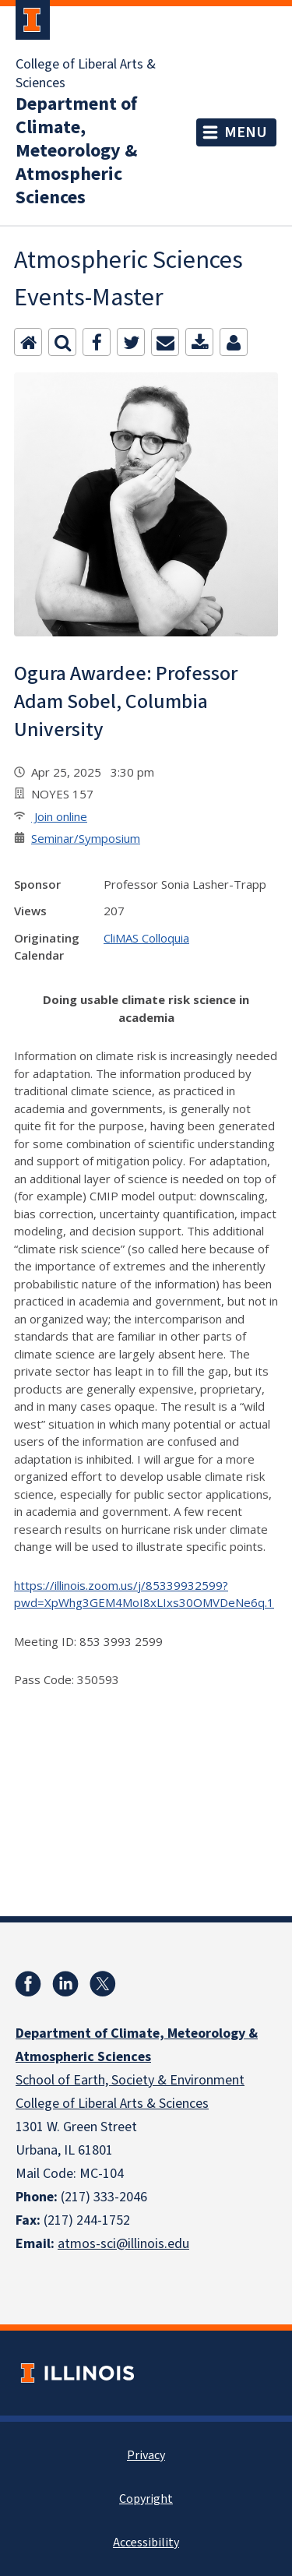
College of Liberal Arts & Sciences (86, 74)
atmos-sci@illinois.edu (123, 2244)
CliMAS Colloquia (146, 938)
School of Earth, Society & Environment (130, 2080)
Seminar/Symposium (85, 838)
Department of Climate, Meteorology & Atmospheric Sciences (76, 151)
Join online (59, 816)
